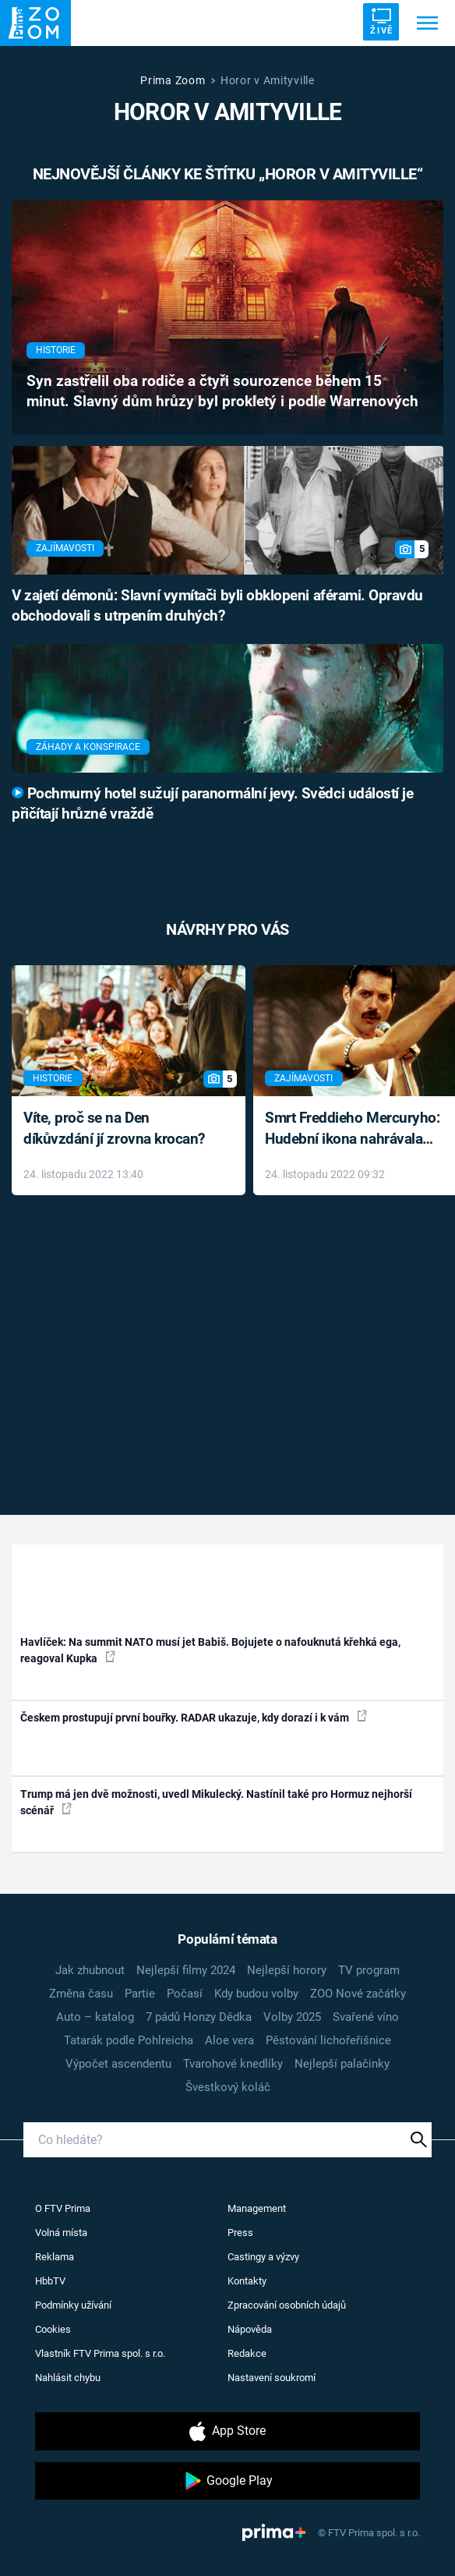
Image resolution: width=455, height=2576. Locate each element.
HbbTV (50, 2281)
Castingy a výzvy (263, 2257)
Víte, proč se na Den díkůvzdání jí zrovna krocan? (114, 1128)
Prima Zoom (172, 80)
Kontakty (246, 2281)
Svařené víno (366, 2017)
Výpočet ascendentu (118, 2064)
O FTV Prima (62, 2208)
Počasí (185, 1994)
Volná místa (61, 2232)
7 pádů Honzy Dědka (199, 2017)
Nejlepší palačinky (342, 2064)
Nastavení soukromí (271, 2377)
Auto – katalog (95, 2017)
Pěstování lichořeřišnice (328, 2040)
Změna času (81, 1994)
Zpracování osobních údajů (286, 2305)
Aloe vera (229, 2040)
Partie (140, 1994)
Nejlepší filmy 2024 (185, 1970)
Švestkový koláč (227, 2087)
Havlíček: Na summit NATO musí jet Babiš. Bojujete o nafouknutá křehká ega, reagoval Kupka (210, 1650)
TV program (369, 1970)
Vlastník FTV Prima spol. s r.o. (100, 2353)
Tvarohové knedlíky (233, 2064)
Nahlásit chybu (68, 2377)
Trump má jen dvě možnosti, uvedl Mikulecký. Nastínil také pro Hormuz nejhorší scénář (216, 1802)
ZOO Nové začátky (358, 1994)
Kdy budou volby (256, 1994)
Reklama (54, 2257)
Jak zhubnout (90, 1970)
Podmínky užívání (73, 2305)
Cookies (53, 2329)
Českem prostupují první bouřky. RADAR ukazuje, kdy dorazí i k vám (193, 1717)
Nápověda (249, 2329)
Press (240, 2232)
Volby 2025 (292, 2017)
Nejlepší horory (286, 1970)
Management (256, 2208)
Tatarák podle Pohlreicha (128, 2040)
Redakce (246, 2353)
